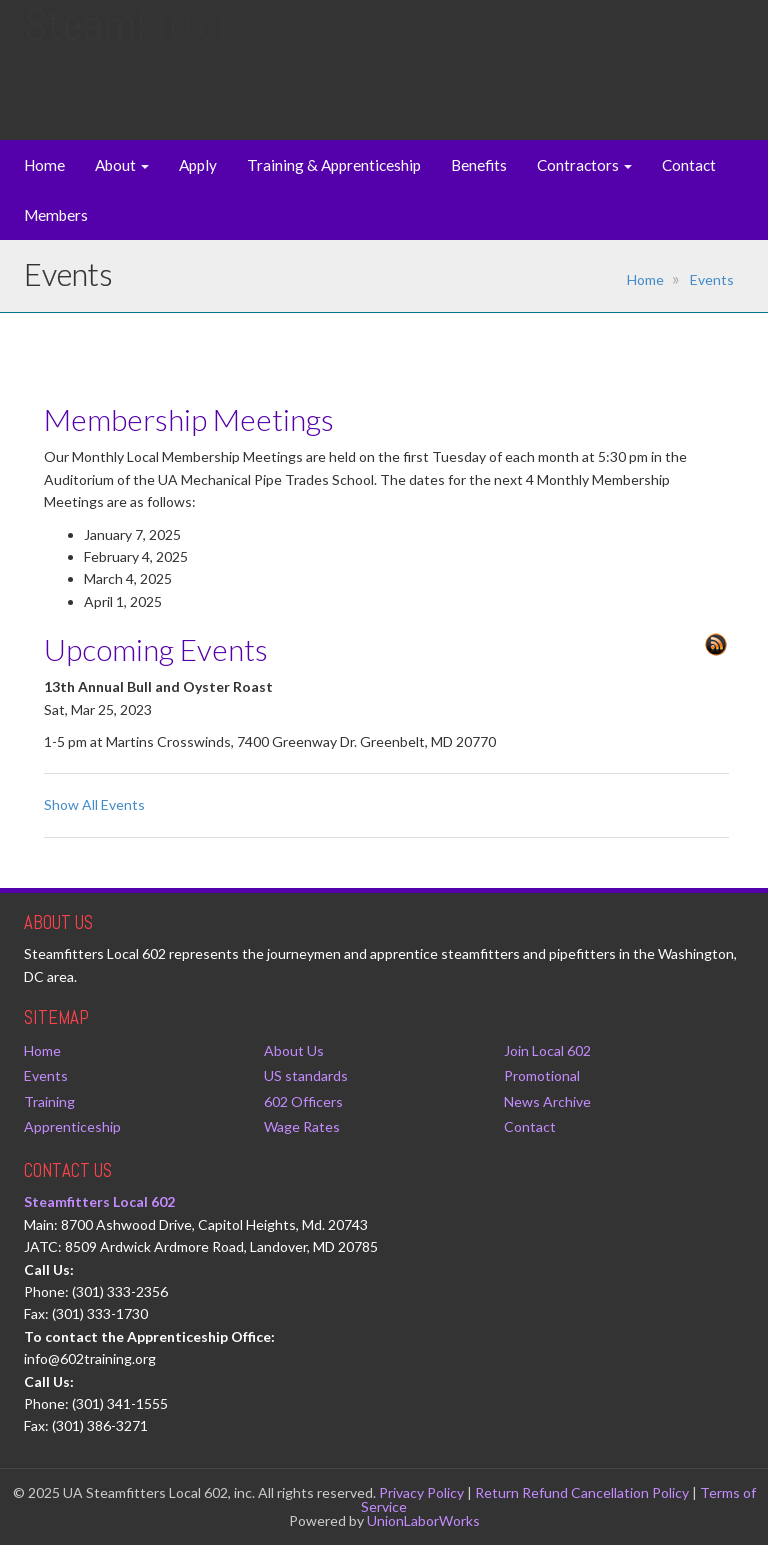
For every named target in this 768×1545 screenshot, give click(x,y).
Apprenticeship (72, 1126)
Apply (198, 165)
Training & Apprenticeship (334, 165)
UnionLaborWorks (423, 1520)
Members (56, 215)
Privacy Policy (421, 1492)
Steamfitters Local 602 (99, 1201)
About (122, 165)
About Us (294, 1050)
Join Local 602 (547, 1050)
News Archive (547, 1101)
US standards (306, 1075)
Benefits (479, 165)
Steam (137, 44)
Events (712, 279)
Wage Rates (302, 1126)
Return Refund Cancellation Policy (582, 1492)
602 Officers (303, 1101)
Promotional (542, 1075)
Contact (689, 165)
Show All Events (94, 804)
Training (49, 1101)
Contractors (584, 165)
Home (44, 165)
